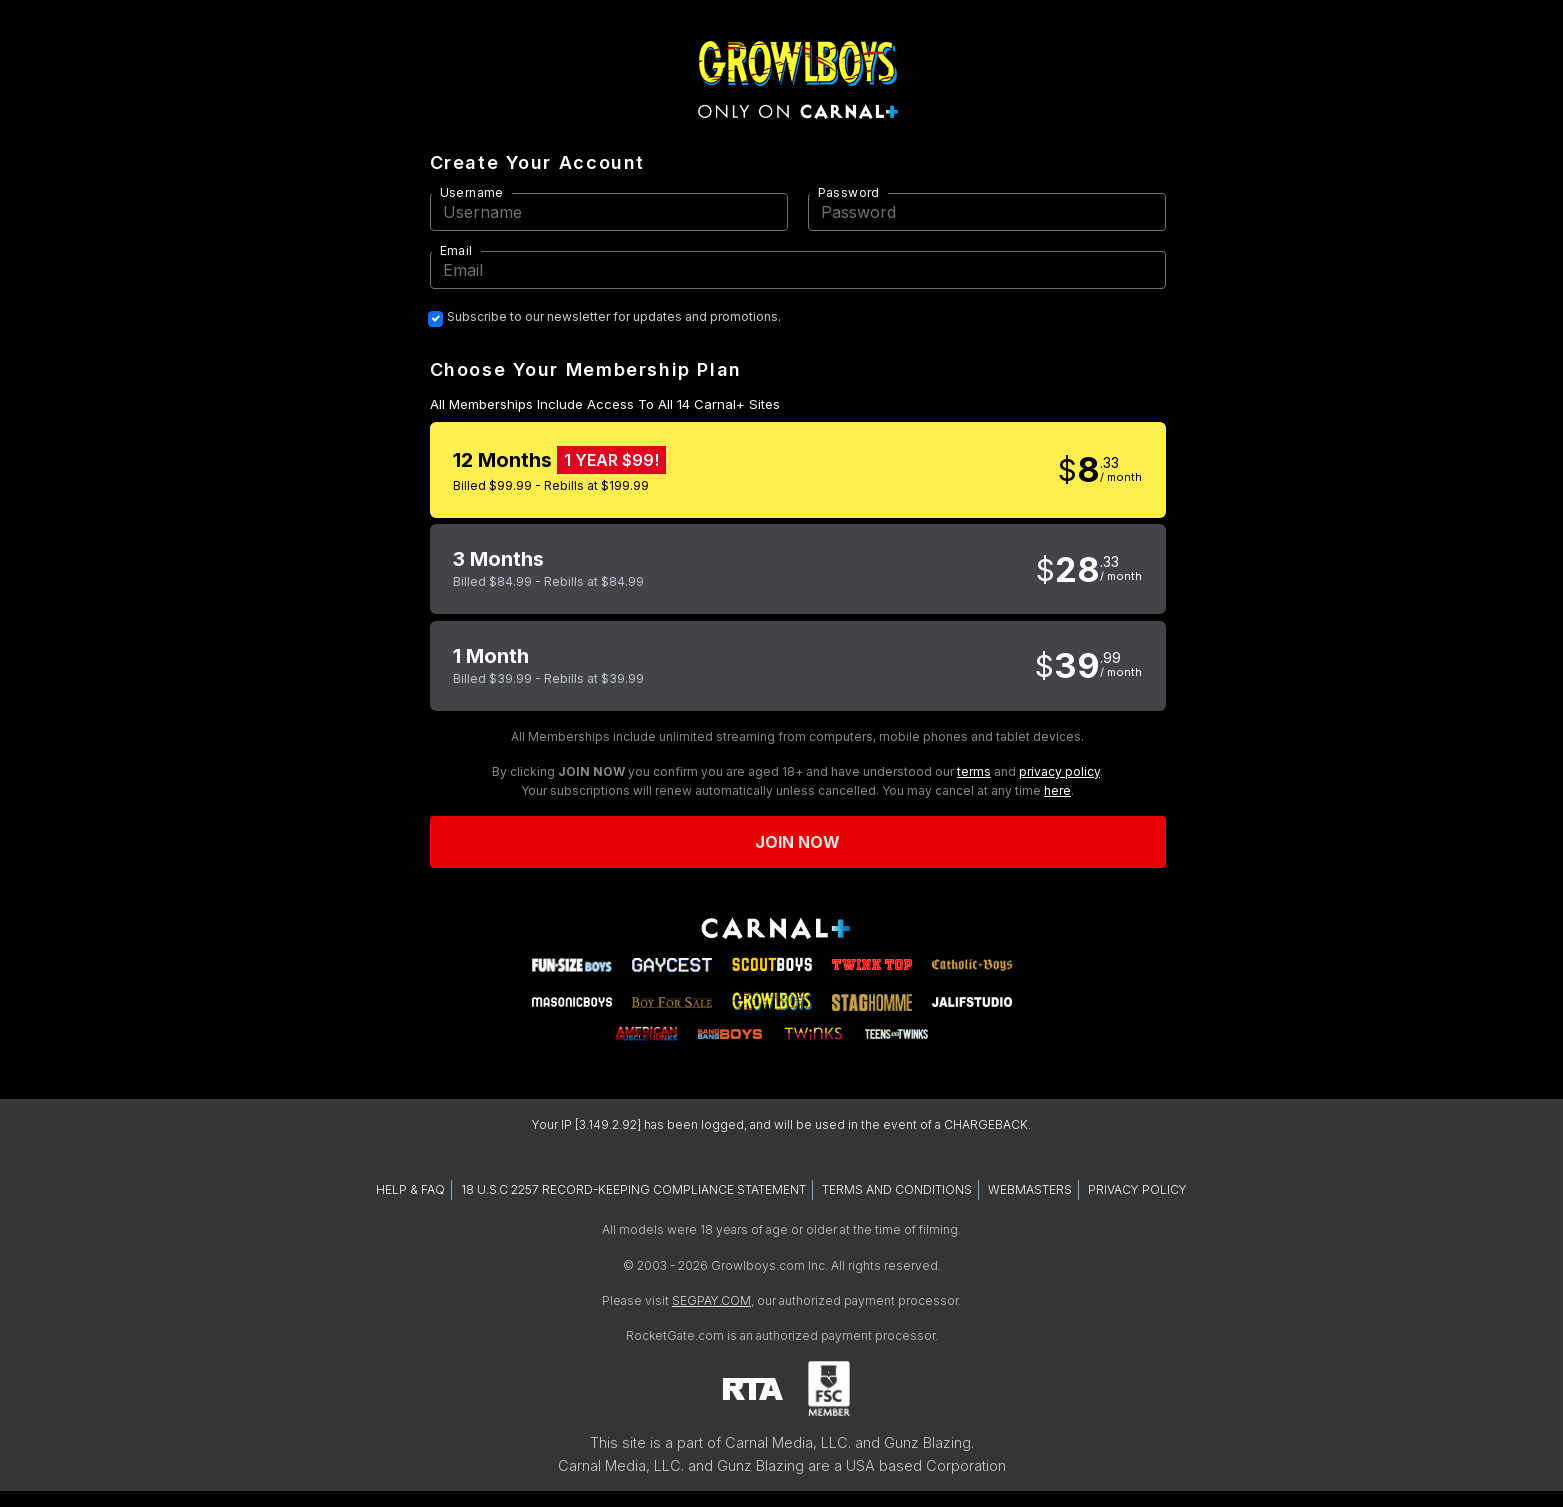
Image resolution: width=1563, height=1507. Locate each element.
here (1057, 790)
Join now (798, 842)
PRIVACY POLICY (1137, 1189)
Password (849, 192)
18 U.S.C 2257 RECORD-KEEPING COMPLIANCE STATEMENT (633, 1189)
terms (974, 771)
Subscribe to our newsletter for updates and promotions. (614, 317)
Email (456, 250)
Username (472, 192)
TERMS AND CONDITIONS (897, 1189)
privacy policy (1059, 771)
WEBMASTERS (1030, 1189)
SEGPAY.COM (711, 1300)
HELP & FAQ (410, 1189)
